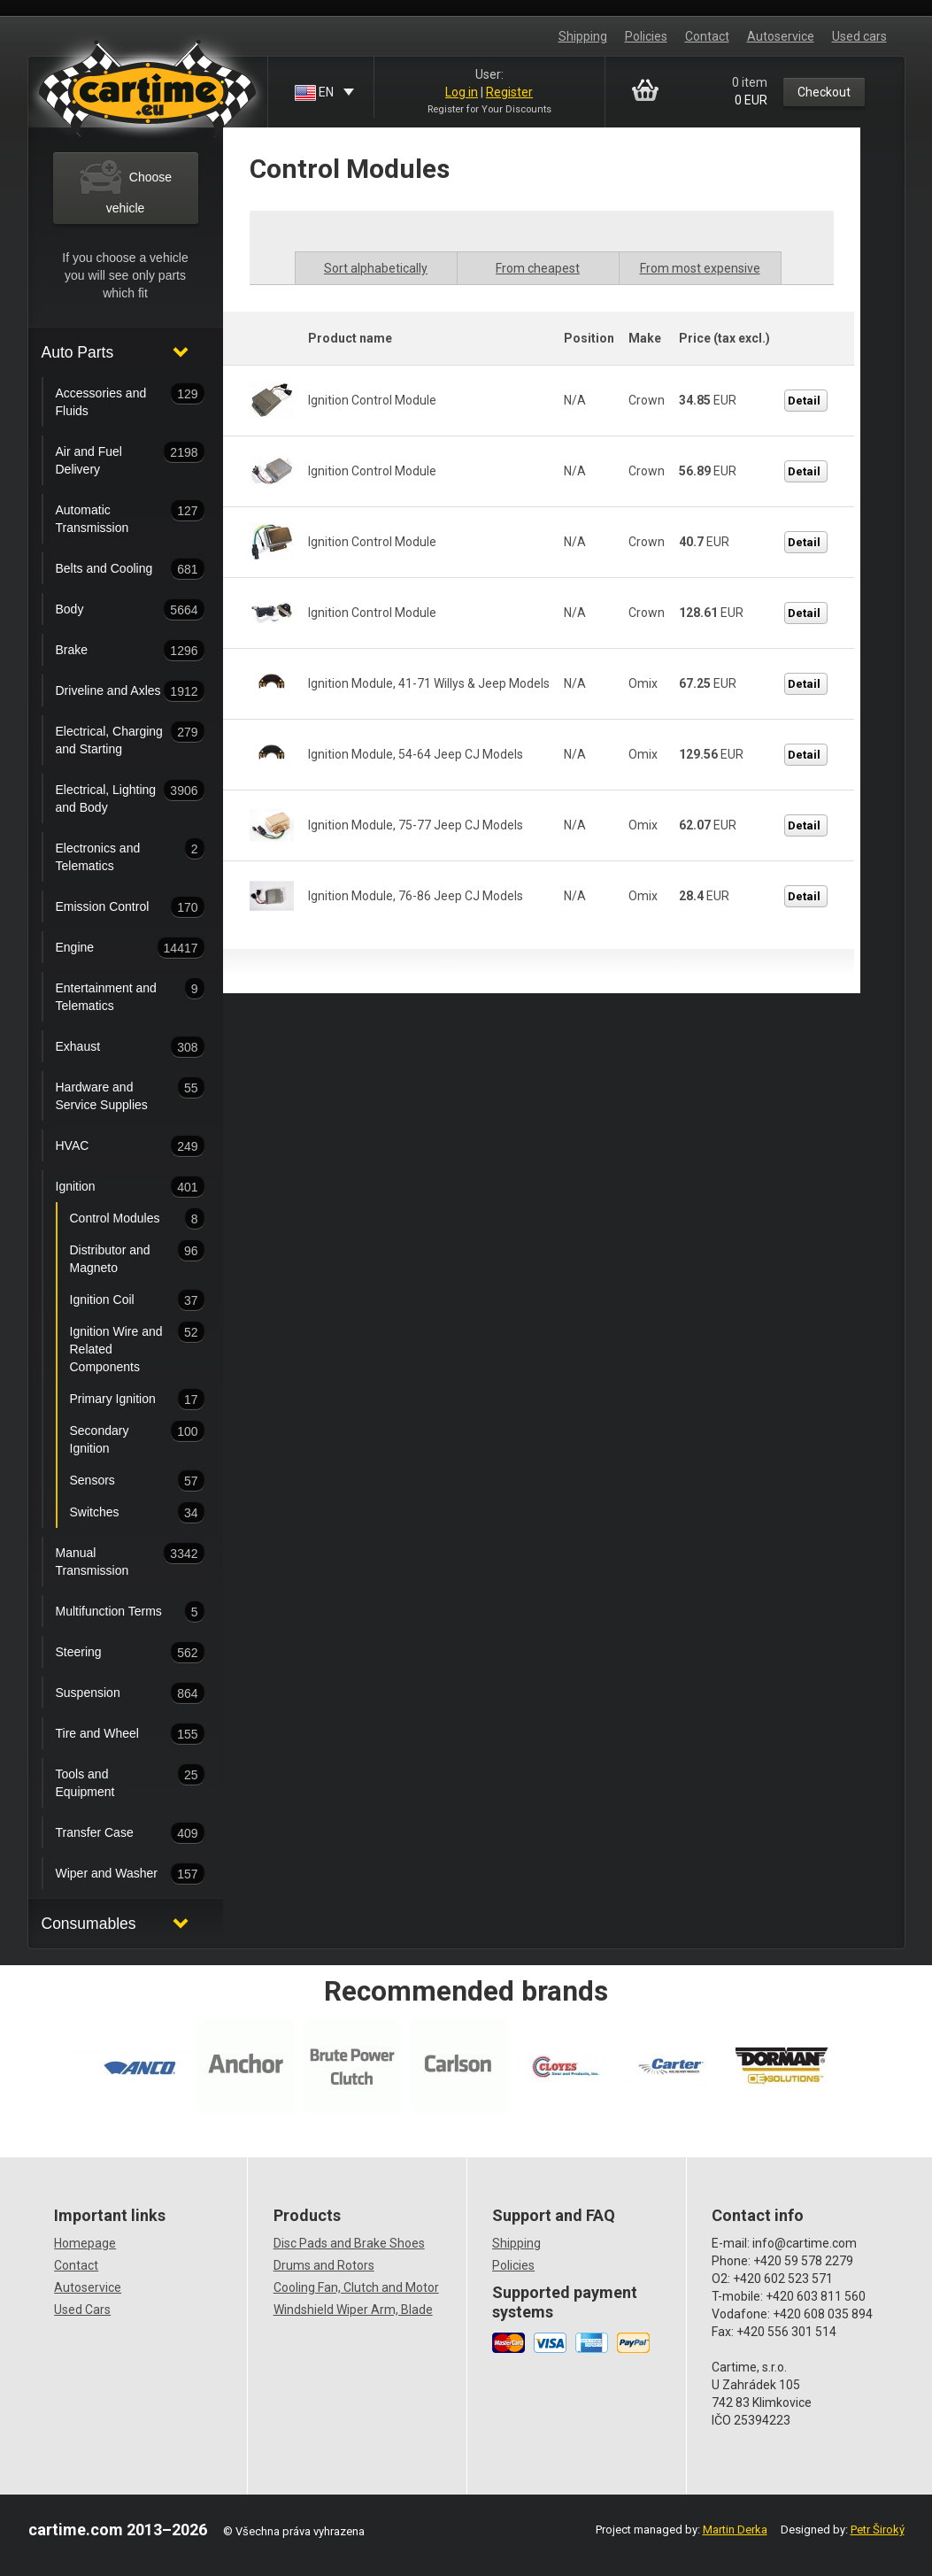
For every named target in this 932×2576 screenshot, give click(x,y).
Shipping (582, 36)
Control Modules (120, 1218)
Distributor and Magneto (120, 1257)
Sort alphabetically (375, 268)
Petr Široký (878, 2529)
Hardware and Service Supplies (113, 1094)
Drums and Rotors (323, 2265)
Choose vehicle (125, 186)
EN (315, 93)
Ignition (113, 1187)
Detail (804, 400)
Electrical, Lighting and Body (113, 796)
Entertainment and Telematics (113, 995)
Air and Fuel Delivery (113, 458)
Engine (113, 948)
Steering (113, 1652)
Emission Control (113, 907)
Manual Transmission (113, 1559)
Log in (461, 92)
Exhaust (113, 1047)
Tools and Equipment (113, 1781)
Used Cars (82, 2309)
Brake (113, 650)
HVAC (113, 1146)
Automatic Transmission (113, 517)
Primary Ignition (120, 1399)
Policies (646, 36)
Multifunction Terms (113, 1611)
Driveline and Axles (113, 691)
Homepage (85, 2243)
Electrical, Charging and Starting (113, 738)
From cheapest (538, 268)
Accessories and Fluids (113, 400)
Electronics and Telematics (113, 855)
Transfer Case (113, 1833)
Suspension (113, 1693)
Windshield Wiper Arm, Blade (353, 2309)
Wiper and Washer (113, 1874)
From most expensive (700, 268)
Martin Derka (735, 2529)
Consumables (89, 1923)
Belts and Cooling (113, 569)
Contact (707, 36)
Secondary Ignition (120, 1437)
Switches (120, 1512)
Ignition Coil (120, 1300)
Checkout (824, 92)
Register (509, 92)
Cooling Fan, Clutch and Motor (356, 2287)
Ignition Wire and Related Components (120, 1347)
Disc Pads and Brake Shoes (349, 2243)
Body (113, 609)
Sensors (120, 1480)
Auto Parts (78, 352)
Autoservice (780, 36)
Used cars (859, 36)
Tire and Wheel (113, 1734)
